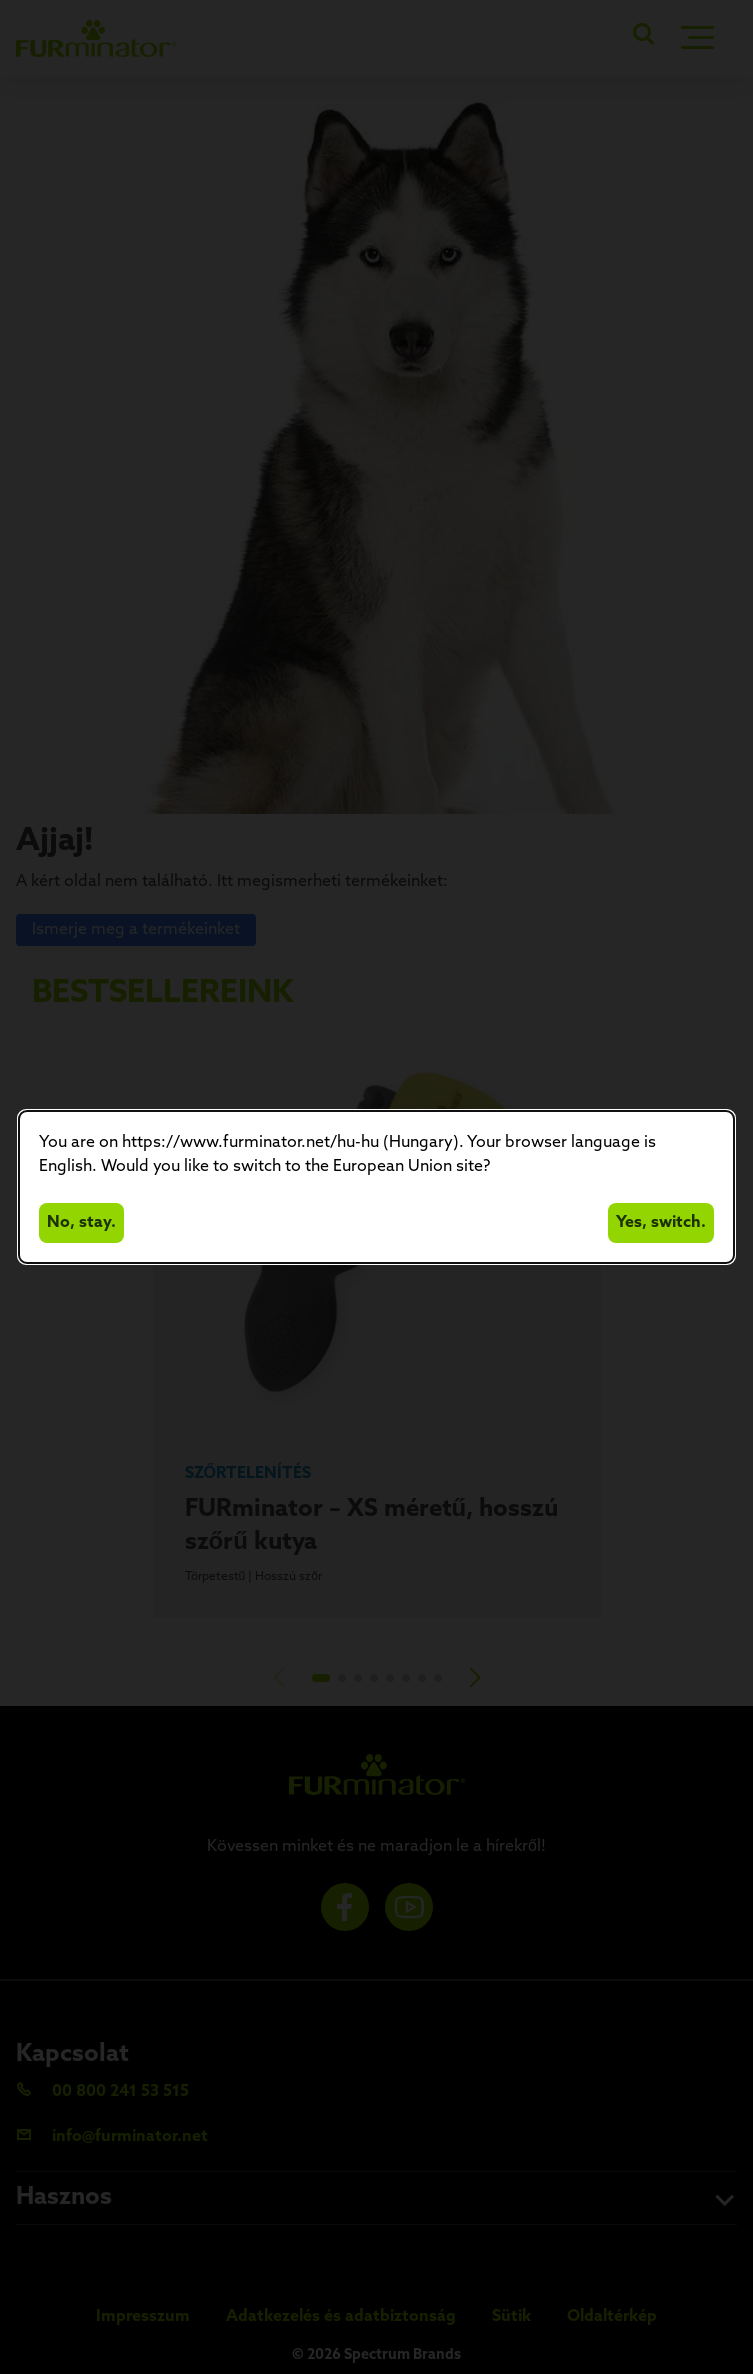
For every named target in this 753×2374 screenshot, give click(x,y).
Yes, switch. (661, 1223)
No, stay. (81, 1223)
